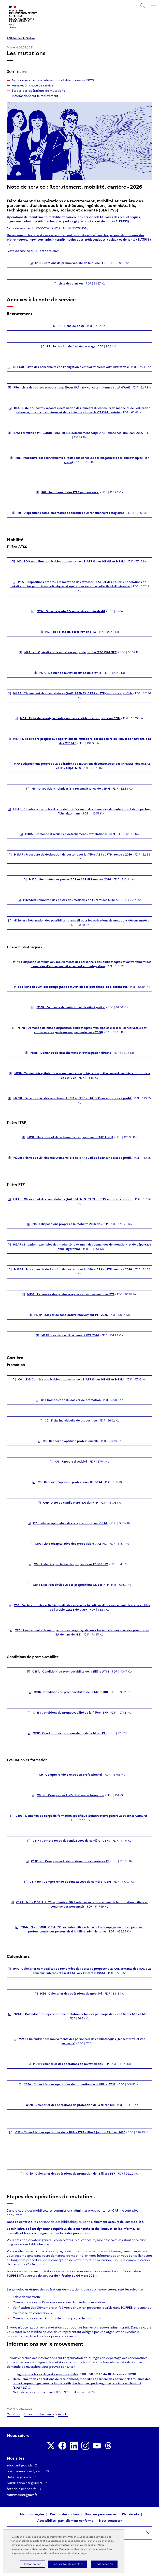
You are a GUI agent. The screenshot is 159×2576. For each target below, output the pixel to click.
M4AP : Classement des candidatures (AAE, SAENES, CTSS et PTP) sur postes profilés (73, 693)
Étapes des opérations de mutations (38, 91)
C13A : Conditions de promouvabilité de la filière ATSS (70, 1671)
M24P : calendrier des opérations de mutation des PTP (71, 2064)
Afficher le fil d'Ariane (21, 38)
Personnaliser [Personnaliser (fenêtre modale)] (32, 2564)
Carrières (13, 2414)
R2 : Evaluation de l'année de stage (71, 346)
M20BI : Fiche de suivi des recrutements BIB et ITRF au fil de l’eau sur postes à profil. (72, 1098)
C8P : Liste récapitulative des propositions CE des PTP (71, 1584)
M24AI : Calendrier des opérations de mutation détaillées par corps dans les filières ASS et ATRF (81, 2014)
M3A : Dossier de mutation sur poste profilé (70, 672)
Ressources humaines (39, 2414)
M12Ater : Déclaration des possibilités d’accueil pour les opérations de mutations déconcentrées (81, 920)
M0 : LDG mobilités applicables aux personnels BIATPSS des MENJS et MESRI (71, 561)
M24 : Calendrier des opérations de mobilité (71, 1993)
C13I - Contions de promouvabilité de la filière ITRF (71, 263)
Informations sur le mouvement (35, 96)
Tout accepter (104, 2564)
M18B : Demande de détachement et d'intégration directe (70, 1052)
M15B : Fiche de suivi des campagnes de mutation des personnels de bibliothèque (71, 986)
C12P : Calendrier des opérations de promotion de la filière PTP (70, 2173)
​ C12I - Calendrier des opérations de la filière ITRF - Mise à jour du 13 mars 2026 (70, 2132)
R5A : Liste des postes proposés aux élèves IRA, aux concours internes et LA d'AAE (71, 387)
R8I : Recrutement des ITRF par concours (70, 492)
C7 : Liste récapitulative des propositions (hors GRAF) (70, 1523)
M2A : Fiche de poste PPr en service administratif (71, 611)
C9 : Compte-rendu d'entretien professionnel (70, 1774)
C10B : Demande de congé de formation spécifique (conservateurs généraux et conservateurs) (81, 1815)
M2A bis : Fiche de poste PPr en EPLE (70, 631)
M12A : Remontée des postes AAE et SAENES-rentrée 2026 (70, 879)
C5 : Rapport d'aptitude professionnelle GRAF (70, 1482)
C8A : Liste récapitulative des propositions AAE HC (71, 1543)
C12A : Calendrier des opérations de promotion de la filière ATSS (70, 2084)
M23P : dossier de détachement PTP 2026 (70, 1335)
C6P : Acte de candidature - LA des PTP (70, 1502)
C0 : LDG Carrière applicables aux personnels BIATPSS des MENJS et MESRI (71, 1379)
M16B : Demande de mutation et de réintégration (71, 1007)
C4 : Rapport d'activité (71, 1461)
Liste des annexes (71, 283)
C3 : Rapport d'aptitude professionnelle (71, 1441)
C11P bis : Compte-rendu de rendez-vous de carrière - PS (70, 1861)
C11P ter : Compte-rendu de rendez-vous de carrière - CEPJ (70, 1881)
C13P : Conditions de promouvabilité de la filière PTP (70, 1733)
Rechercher (142, 4)
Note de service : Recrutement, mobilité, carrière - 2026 (53, 80)
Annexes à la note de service (32, 85)
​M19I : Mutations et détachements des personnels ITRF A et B (70, 1137)
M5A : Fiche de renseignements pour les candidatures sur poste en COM (70, 718)
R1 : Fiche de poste (72, 326)
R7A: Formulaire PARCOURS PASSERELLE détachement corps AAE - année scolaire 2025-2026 (78, 433)
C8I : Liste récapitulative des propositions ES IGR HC (71, 1564)
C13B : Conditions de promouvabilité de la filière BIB (71, 1692)
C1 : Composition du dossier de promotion (71, 1400)
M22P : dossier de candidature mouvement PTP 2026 (71, 1315)
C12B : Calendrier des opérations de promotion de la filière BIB (70, 2105)
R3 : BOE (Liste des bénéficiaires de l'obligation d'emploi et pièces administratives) (71, 367)
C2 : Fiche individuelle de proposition (71, 1420)
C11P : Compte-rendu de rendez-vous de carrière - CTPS (71, 1840)
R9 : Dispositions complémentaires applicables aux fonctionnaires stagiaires (70, 512)
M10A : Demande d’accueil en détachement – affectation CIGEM (70, 834)
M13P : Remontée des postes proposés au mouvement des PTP (70, 1294)
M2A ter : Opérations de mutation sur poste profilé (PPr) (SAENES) (70, 652)
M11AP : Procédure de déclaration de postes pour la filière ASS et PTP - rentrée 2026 (73, 854)
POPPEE (13, 2276)
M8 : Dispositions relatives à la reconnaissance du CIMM (71, 788)
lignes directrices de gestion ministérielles (47, 2374)
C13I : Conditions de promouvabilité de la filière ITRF (70, 1712)
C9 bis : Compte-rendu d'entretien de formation (70, 1795)
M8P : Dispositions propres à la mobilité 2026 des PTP (70, 1224)
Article (63, 2414)
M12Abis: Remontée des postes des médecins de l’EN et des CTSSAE (71, 900)
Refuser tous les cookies (68, 2564)
